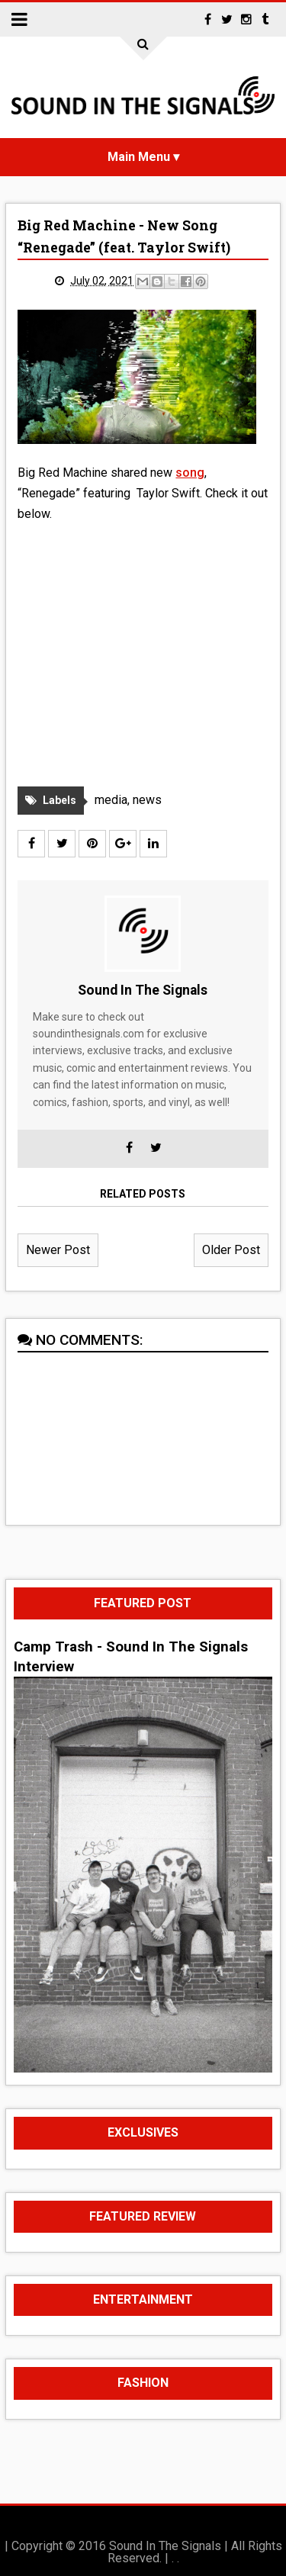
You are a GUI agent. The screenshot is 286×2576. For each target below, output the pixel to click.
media (111, 800)
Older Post (231, 1250)
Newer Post (58, 1250)
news (147, 800)
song (189, 472)
